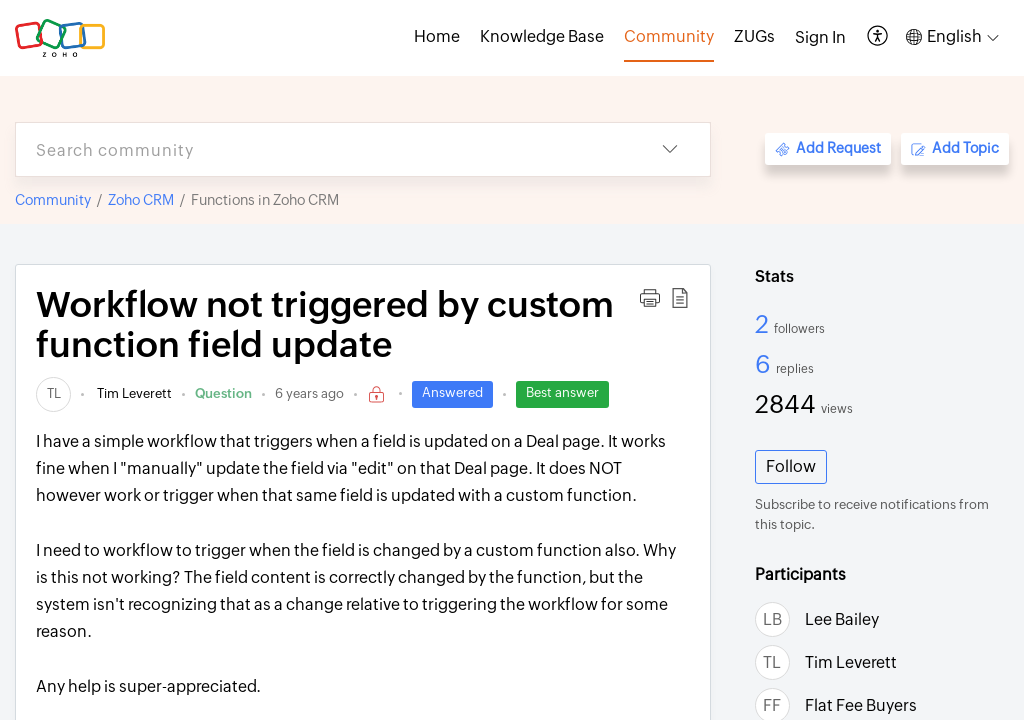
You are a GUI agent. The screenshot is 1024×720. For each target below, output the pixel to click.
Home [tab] (437, 36)
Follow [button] (791, 466)
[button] (878, 37)
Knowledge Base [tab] (542, 36)
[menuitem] (820, 38)
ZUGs (754, 36)
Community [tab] (669, 36)
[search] (323, 149)
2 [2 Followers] (764, 324)
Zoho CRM (141, 200)
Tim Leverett (133, 393)
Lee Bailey (842, 619)
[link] (53, 393)
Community (53, 200)
